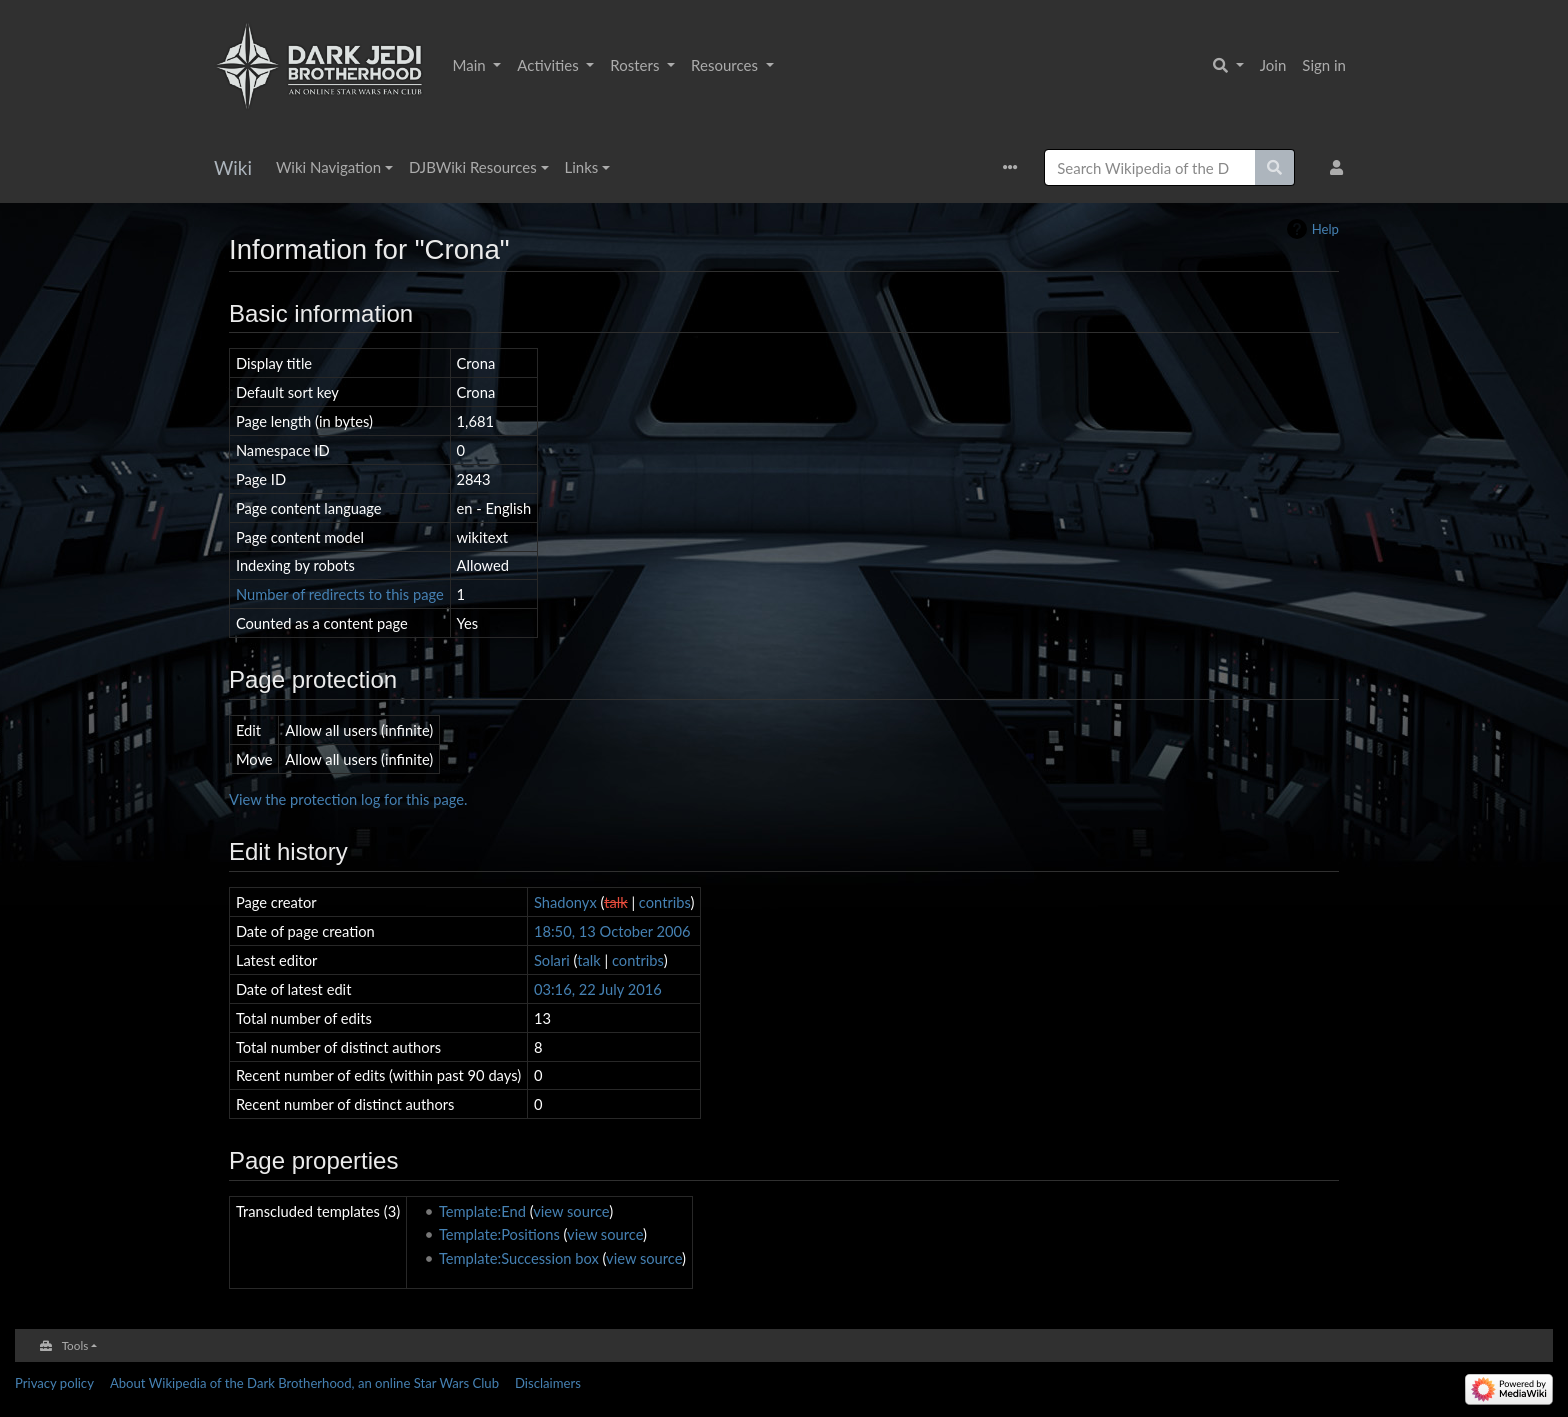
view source (571, 1211)
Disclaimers (548, 1383)
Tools (75, 1345)
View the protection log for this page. (348, 799)
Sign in (1324, 65)
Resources (726, 65)
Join (1273, 65)
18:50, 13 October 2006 (612, 931)
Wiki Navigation (328, 167)
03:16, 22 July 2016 (598, 989)
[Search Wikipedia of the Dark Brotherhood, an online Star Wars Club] (1150, 167)
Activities (549, 65)
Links (582, 167)
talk (616, 902)
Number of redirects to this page (340, 594)
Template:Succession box (519, 1258)
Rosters (636, 65)
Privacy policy (54, 1383)
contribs (665, 902)
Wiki (233, 167)
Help (1325, 229)
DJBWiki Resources (473, 167)
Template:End (482, 1211)
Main (471, 65)
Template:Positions (499, 1234)
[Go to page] (1275, 167)
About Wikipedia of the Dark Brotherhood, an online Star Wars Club (304, 1383)
